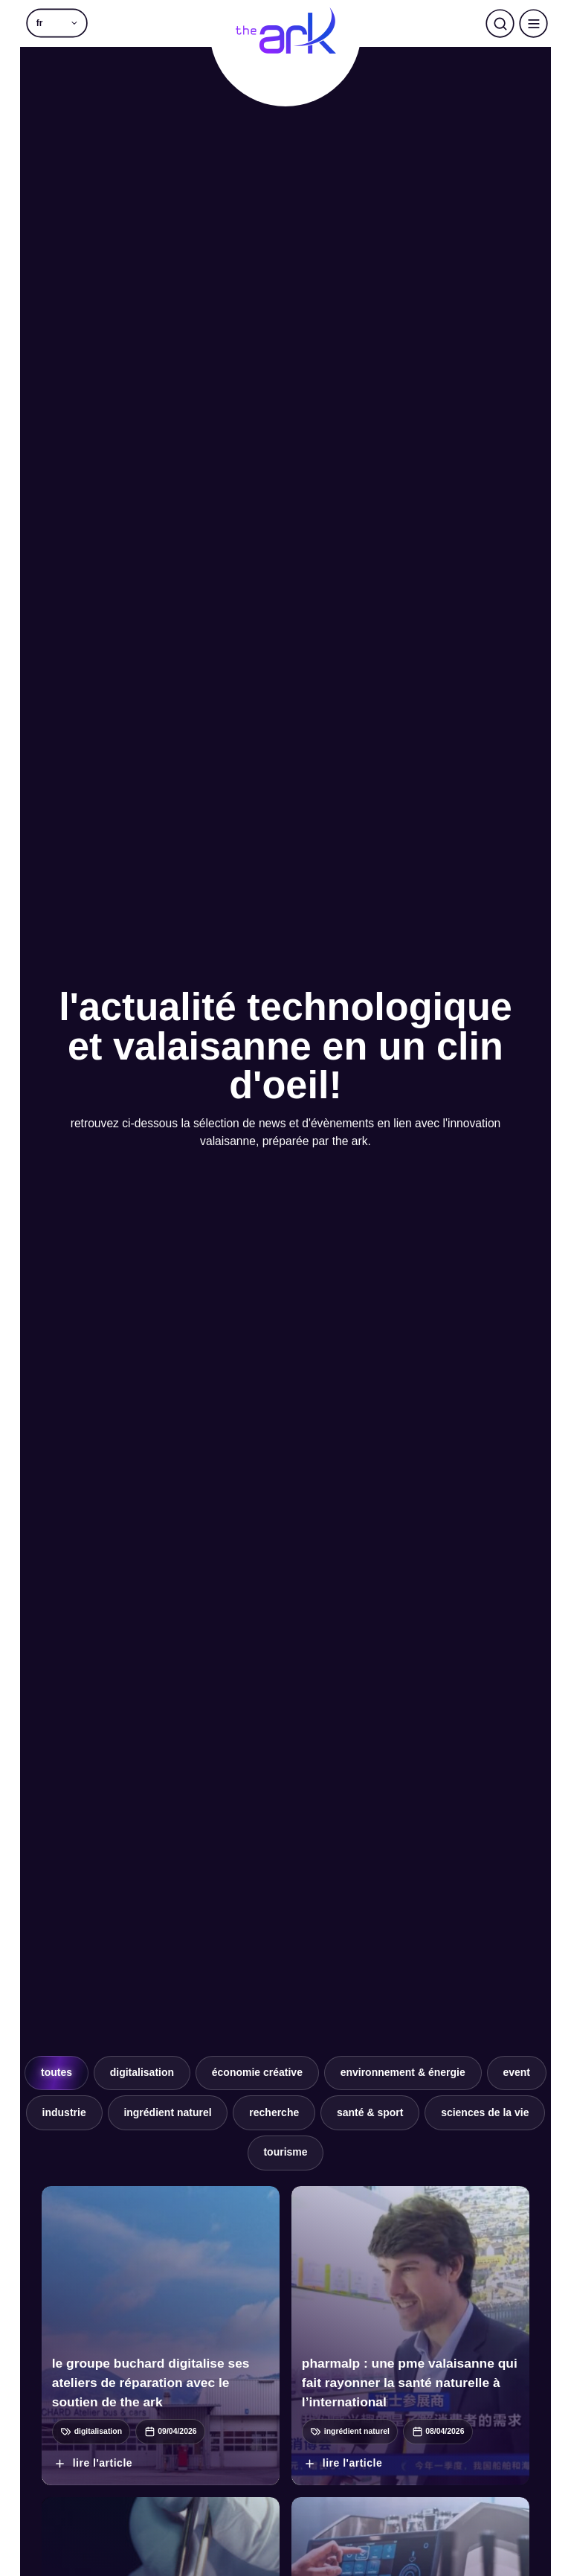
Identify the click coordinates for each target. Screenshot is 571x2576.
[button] (57, 23)
